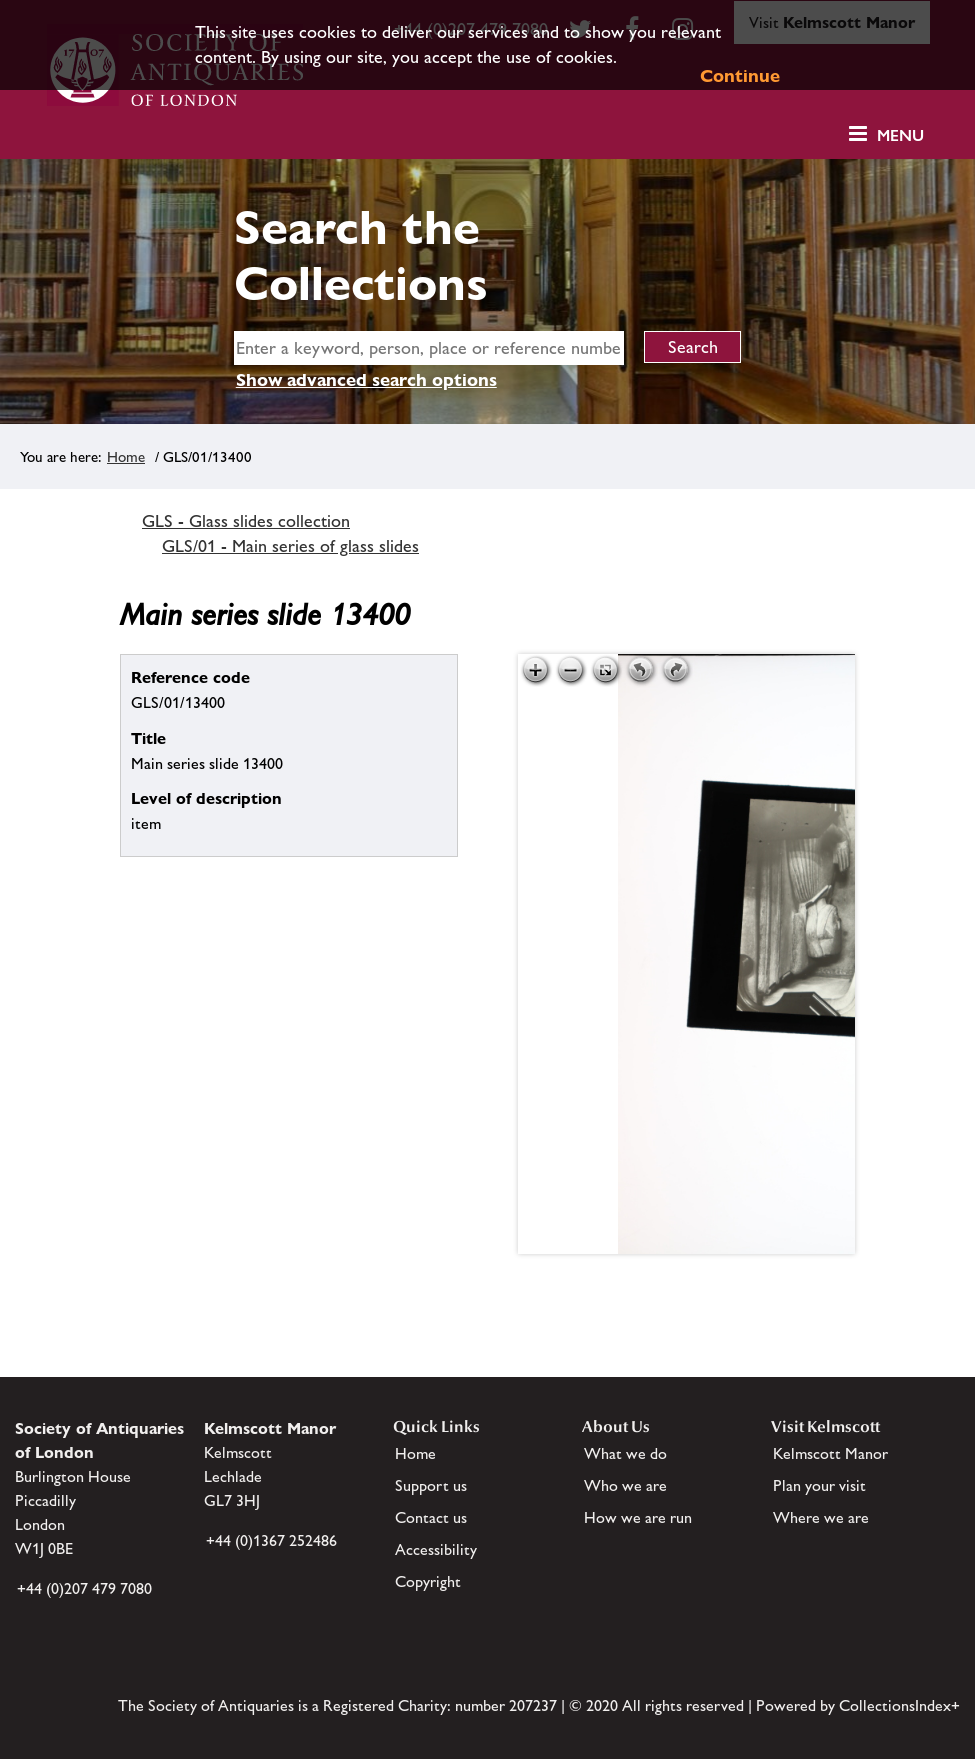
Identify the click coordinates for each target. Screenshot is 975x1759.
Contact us (431, 1517)
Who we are (625, 1485)
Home (126, 456)
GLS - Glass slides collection (246, 521)
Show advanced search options (366, 379)
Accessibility (436, 1549)
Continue (740, 75)
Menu (900, 135)
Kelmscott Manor (830, 1453)
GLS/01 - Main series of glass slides (290, 546)
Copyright (428, 1581)
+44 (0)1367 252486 (271, 1540)
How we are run (638, 1517)
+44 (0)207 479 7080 (84, 1588)
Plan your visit (819, 1485)
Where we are (821, 1517)
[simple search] (429, 348)
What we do (625, 1453)
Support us (431, 1485)
